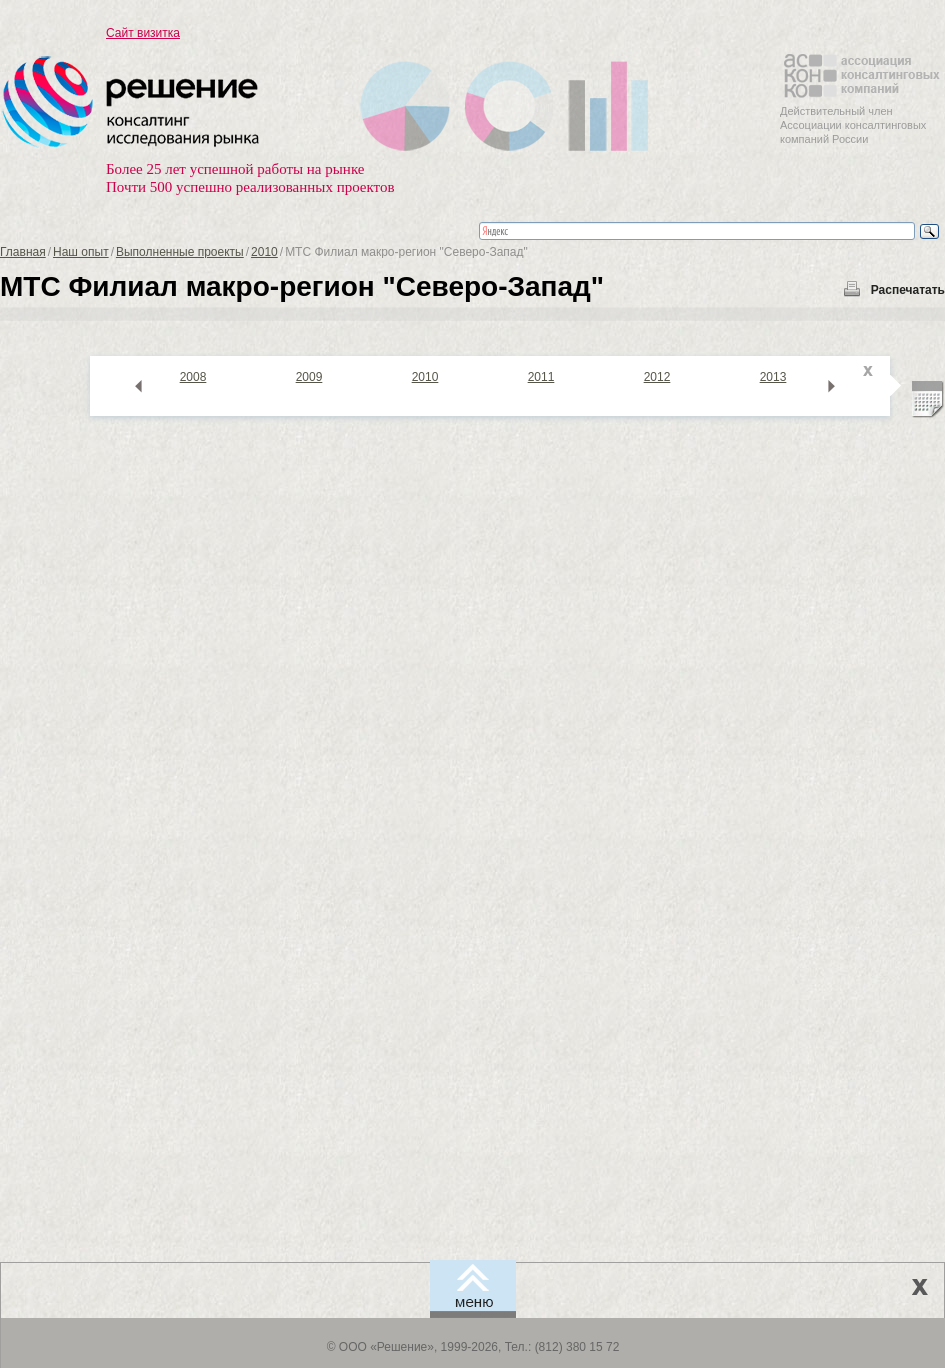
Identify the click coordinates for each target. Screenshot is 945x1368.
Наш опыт (81, 252)
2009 (309, 377)
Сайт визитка (143, 33)
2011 (541, 377)
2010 (264, 252)
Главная (23, 252)
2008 (193, 377)
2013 (773, 377)
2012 (657, 377)
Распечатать (908, 290)
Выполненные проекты (180, 252)
